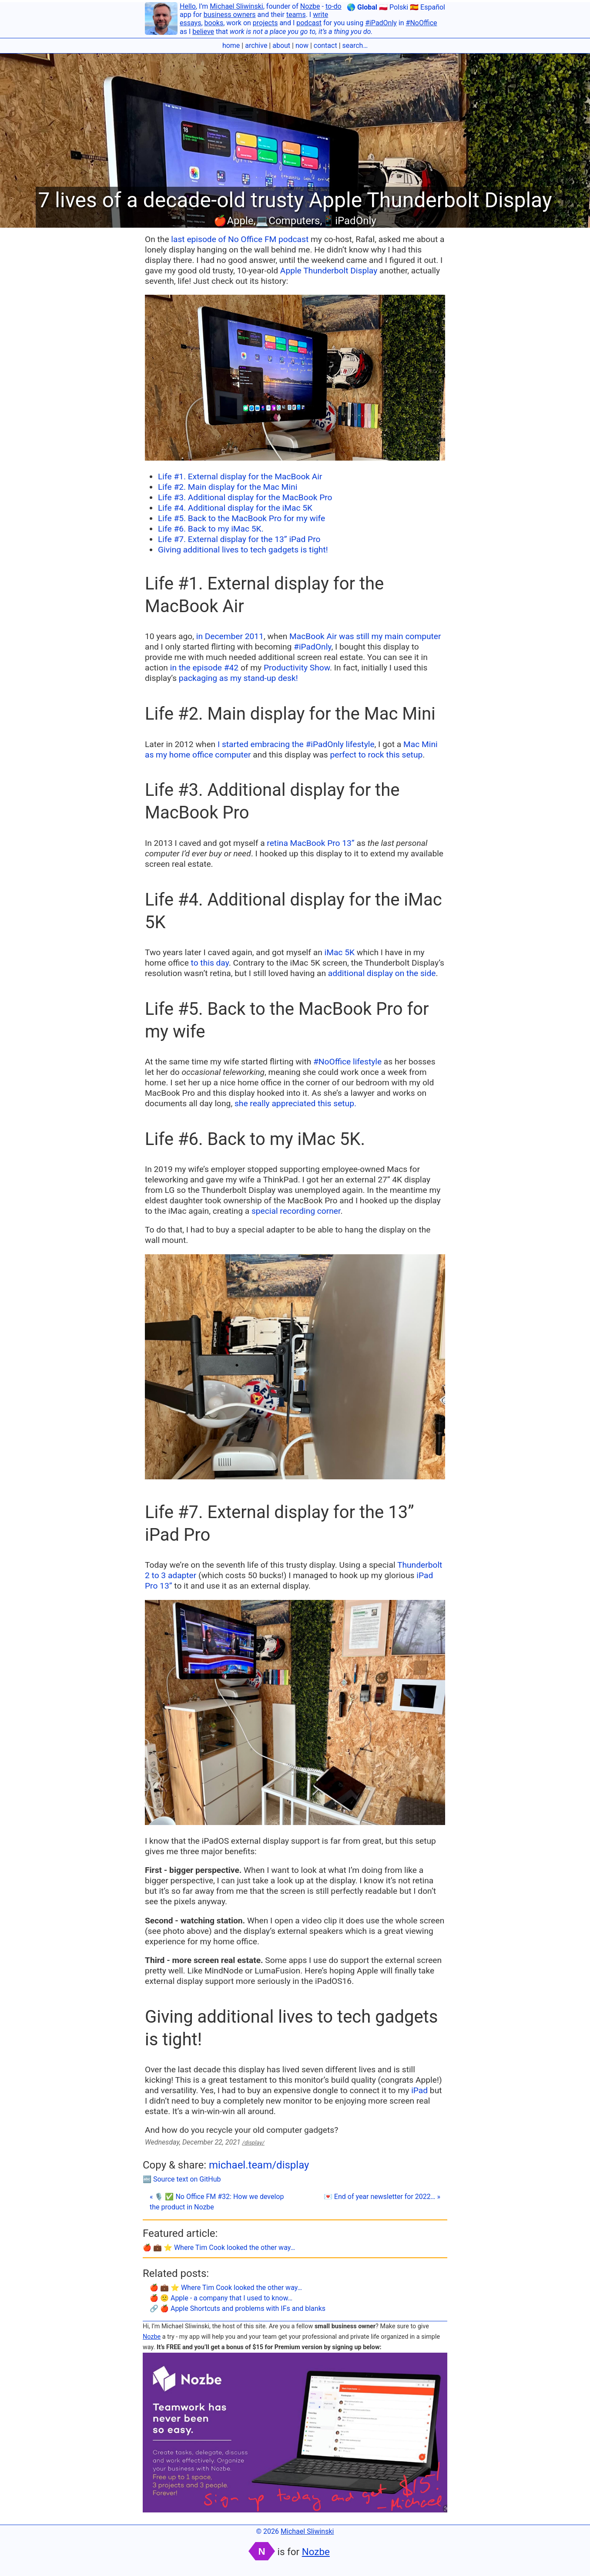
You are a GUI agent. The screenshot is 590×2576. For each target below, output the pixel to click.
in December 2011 (230, 636)
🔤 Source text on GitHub (182, 2179)
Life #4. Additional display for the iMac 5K (235, 508)
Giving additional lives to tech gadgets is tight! (243, 550)
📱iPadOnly (349, 221)
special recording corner (295, 1211)
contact (325, 45)
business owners (230, 14)
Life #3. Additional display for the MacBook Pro (245, 497)
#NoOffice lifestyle (347, 1062)
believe (203, 31)
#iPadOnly (381, 23)
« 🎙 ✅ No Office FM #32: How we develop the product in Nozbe (217, 2201)
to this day (210, 963)
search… (355, 45)
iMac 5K (340, 952)
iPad (419, 2090)
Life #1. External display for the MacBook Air (240, 476)
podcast (309, 23)
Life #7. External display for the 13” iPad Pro (239, 539)
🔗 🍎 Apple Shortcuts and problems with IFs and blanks (237, 2308)
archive (256, 45)
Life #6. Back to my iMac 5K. (211, 529)
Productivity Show (297, 668)
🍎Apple (233, 221)
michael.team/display (259, 2165)
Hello (188, 6)
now (301, 45)
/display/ (253, 2142)
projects (265, 23)
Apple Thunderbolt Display (328, 271)
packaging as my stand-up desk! (238, 678)
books (214, 23)
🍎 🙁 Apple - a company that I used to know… (221, 2298)
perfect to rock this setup (376, 755)
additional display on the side (382, 973)
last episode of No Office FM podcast (239, 239)
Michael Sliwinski (236, 6)
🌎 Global (362, 7)
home (231, 45)
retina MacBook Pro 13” (310, 843)
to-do (333, 6)
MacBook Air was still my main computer (365, 636)
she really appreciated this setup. (295, 1103)
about (281, 45)
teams (296, 14)
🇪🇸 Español (427, 7)
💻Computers (287, 221)
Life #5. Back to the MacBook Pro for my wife (241, 518)
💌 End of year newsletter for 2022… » (382, 2196)
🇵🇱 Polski (393, 7)
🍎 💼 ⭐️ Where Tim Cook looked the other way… (219, 2247)
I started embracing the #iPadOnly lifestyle (296, 744)
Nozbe (310, 6)
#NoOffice (421, 23)
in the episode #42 (204, 668)
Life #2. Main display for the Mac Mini (227, 487)
